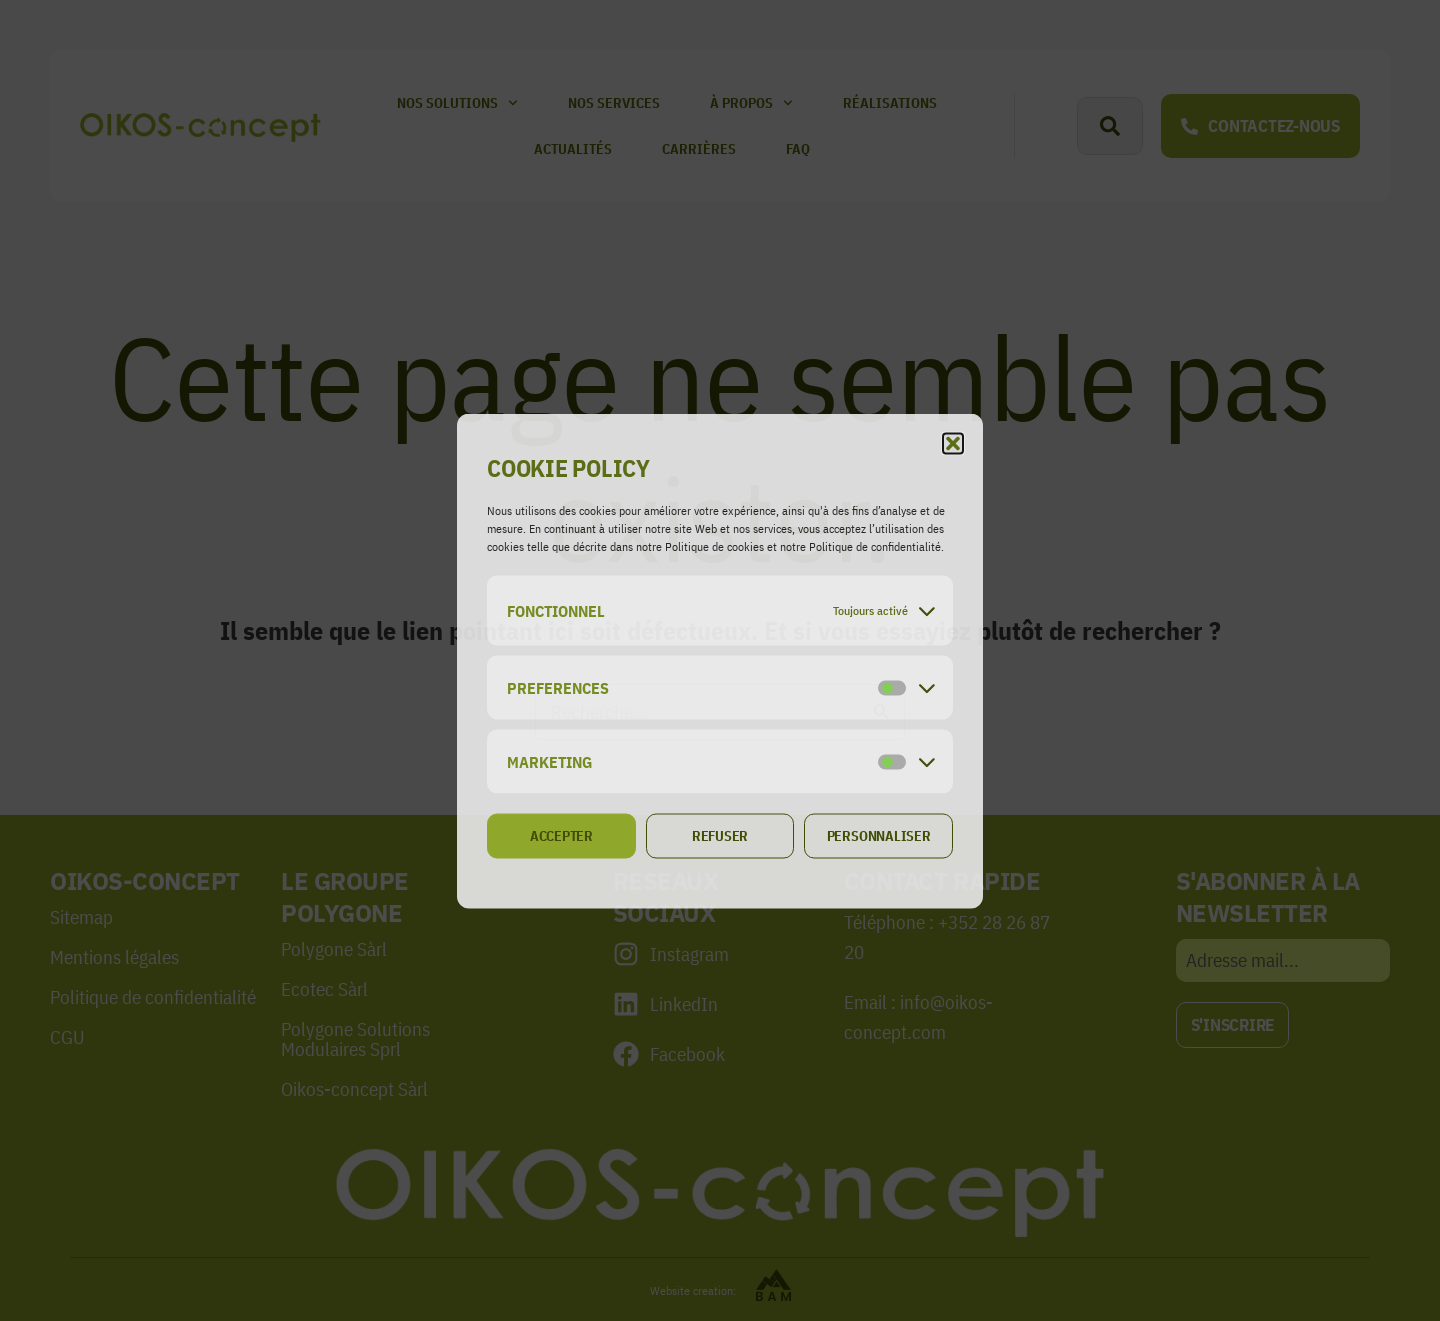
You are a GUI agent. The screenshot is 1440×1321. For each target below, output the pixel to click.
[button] (953, 443)
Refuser (720, 836)
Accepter (561, 836)
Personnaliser (879, 836)
